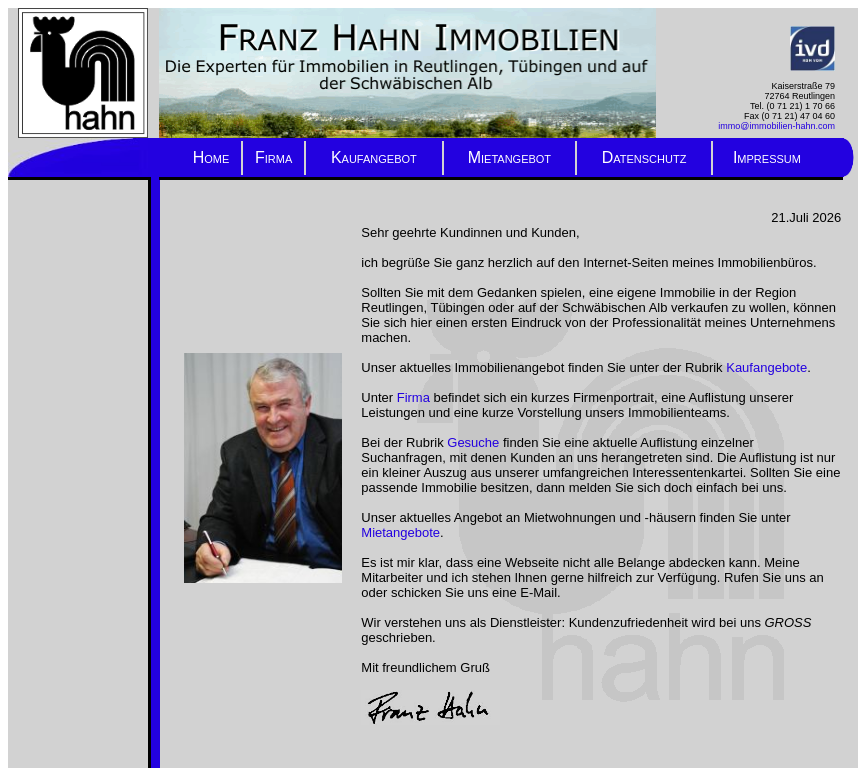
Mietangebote (400, 532)
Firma (273, 157)
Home (211, 157)
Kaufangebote (766, 367)
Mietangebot (509, 157)
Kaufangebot (374, 157)
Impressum (767, 157)
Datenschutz (644, 157)
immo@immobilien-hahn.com (776, 126)
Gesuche (473, 442)
